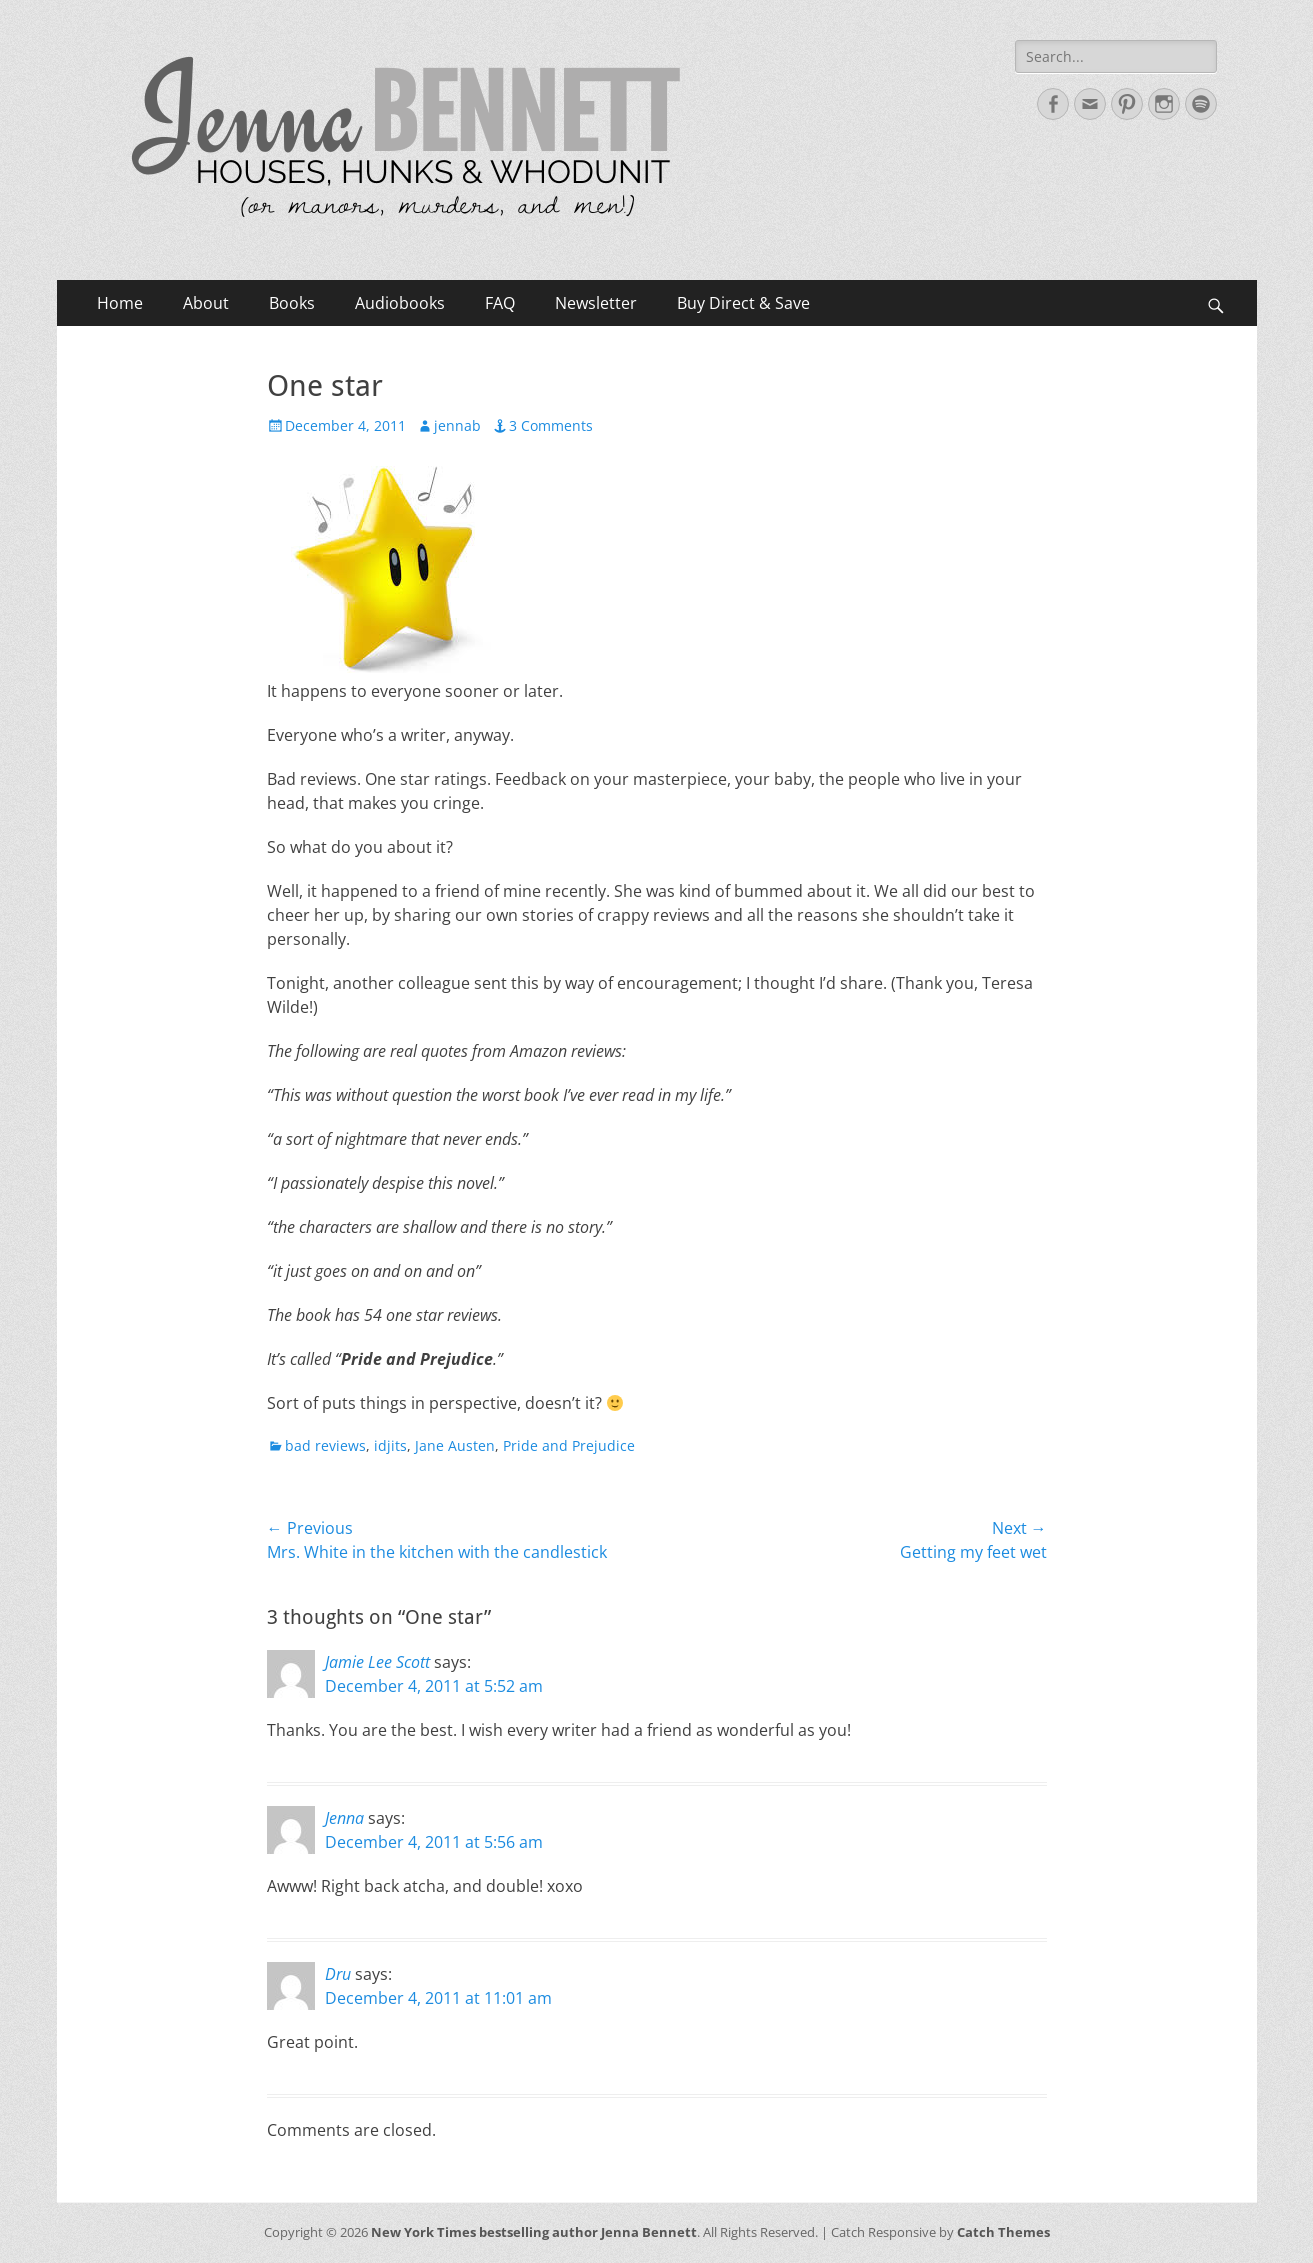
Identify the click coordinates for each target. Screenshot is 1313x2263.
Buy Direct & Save (743, 303)
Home (120, 303)
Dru (338, 1974)
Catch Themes (1003, 2232)
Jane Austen (455, 1445)
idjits (390, 1445)
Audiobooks (400, 303)
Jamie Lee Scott (377, 1662)
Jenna (344, 1818)
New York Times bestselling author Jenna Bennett (534, 2232)
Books (292, 303)
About (206, 303)
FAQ (500, 303)
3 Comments (551, 425)
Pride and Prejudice (569, 1445)
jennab (457, 425)
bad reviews (325, 1445)
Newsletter (596, 303)
